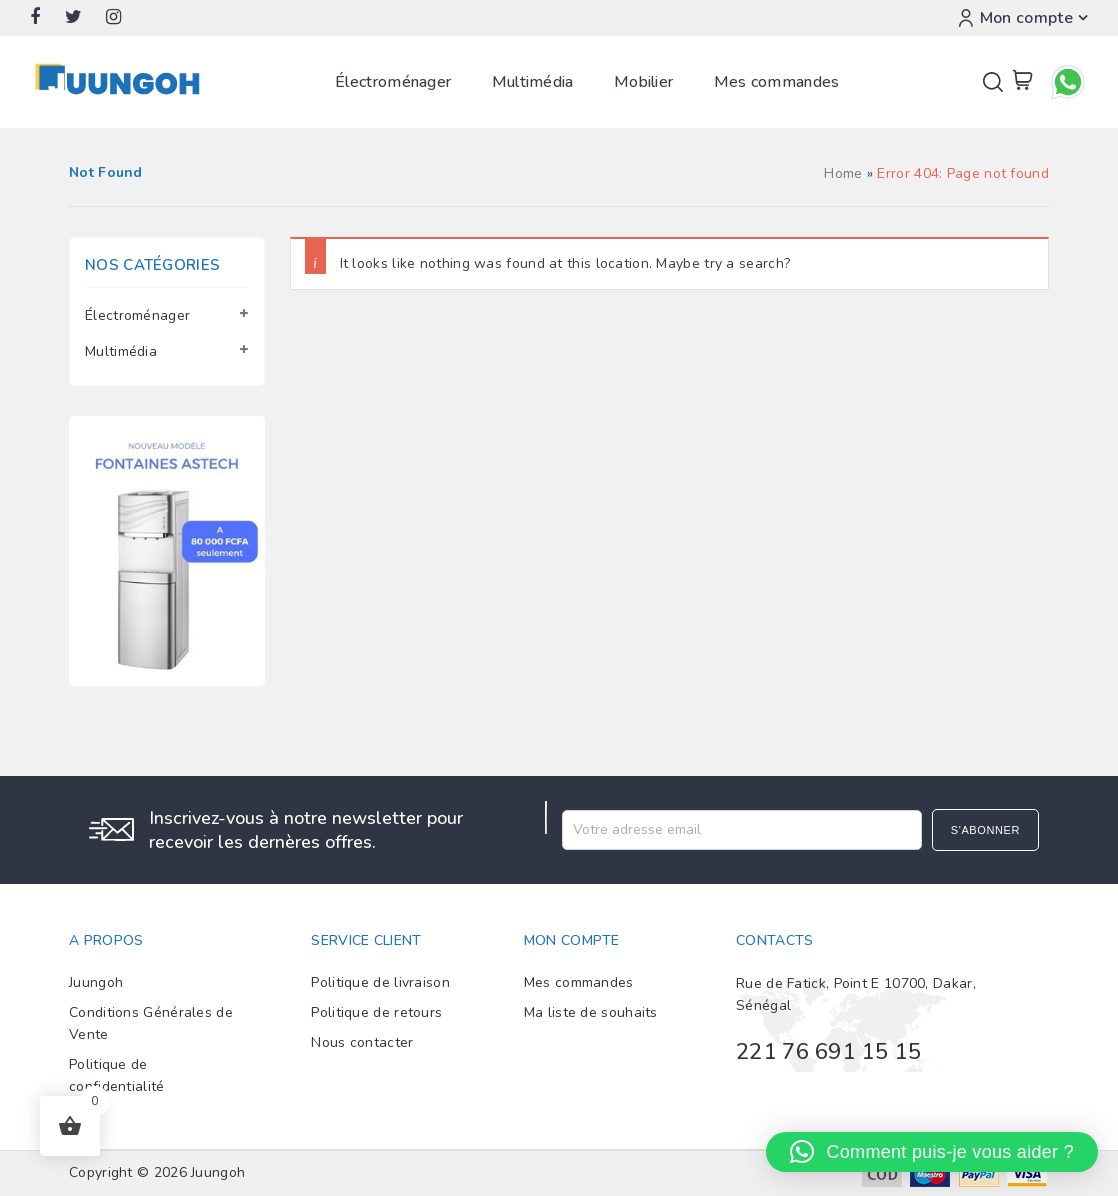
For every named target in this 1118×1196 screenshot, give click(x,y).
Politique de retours (376, 1012)
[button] (932, 1152)
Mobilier (643, 82)
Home (843, 173)
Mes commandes (777, 82)
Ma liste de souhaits (591, 1012)
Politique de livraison (380, 982)
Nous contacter (362, 1042)
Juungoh (96, 982)
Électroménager (393, 82)
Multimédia (533, 82)
